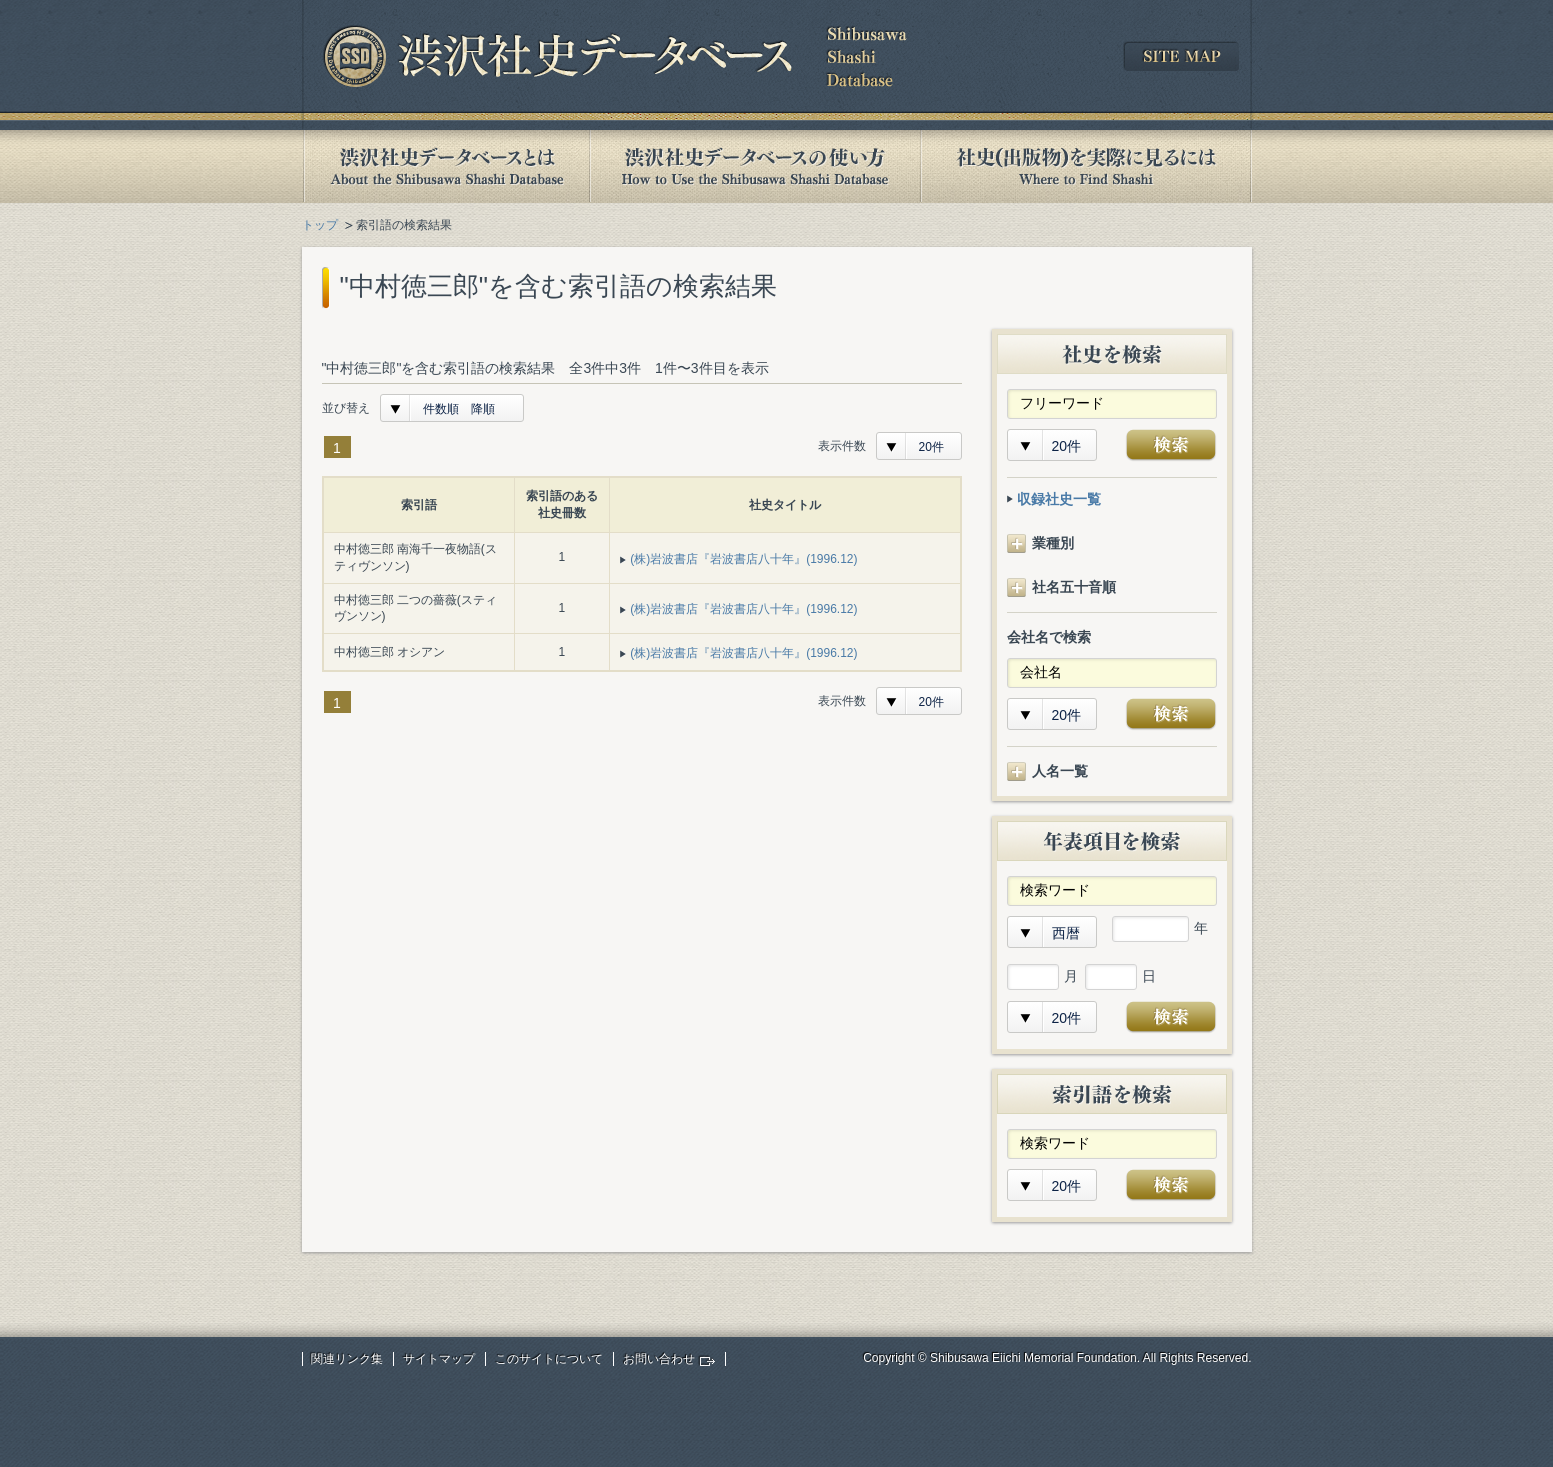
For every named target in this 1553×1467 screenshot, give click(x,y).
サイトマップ (439, 1359)
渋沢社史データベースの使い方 (755, 166)
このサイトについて (549, 1359)
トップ (320, 225)
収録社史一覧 (1059, 499)
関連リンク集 (347, 1359)
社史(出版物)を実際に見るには (1086, 166)
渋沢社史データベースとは (445, 166)
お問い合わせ (659, 1359)
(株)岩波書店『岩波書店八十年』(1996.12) (743, 559)
